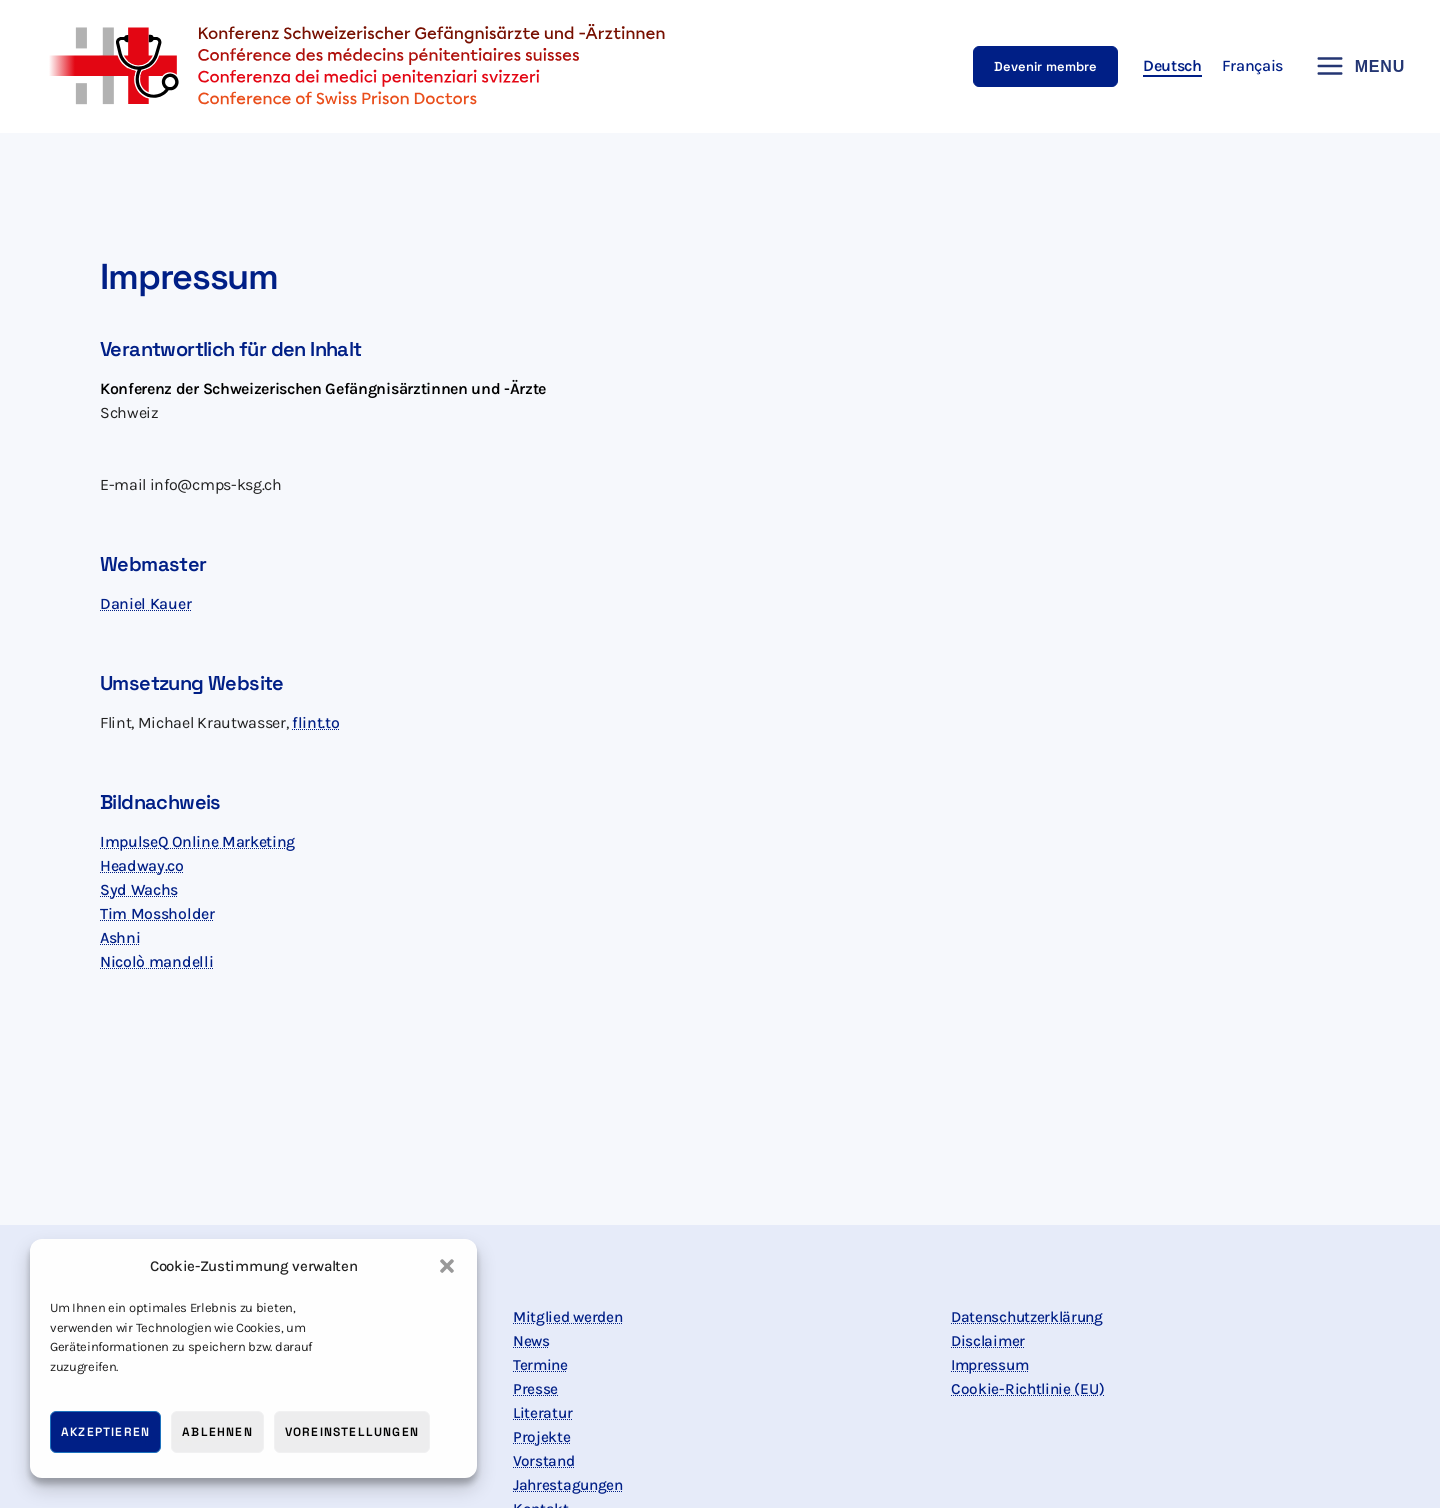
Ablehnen (217, 1432)
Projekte (541, 1436)
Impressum (992, 1364)
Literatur (543, 1412)
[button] (447, 1266)
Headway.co (142, 865)
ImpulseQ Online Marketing (198, 841)
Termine (541, 1364)
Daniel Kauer (145, 603)
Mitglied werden (570, 1316)
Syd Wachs (139, 889)
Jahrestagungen (570, 1484)
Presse (535, 1388)
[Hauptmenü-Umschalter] (1354, 66)
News (532, 1340)
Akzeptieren (105, 1432)
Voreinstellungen (352, 1432)
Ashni (120, 937)
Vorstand (544, 1460)
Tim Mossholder (157, 913)
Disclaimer (989, 1340)
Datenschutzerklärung (1031, 1316)
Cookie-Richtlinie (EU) (1029, 1388)
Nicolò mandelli (156, 961)
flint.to (315, 722)
